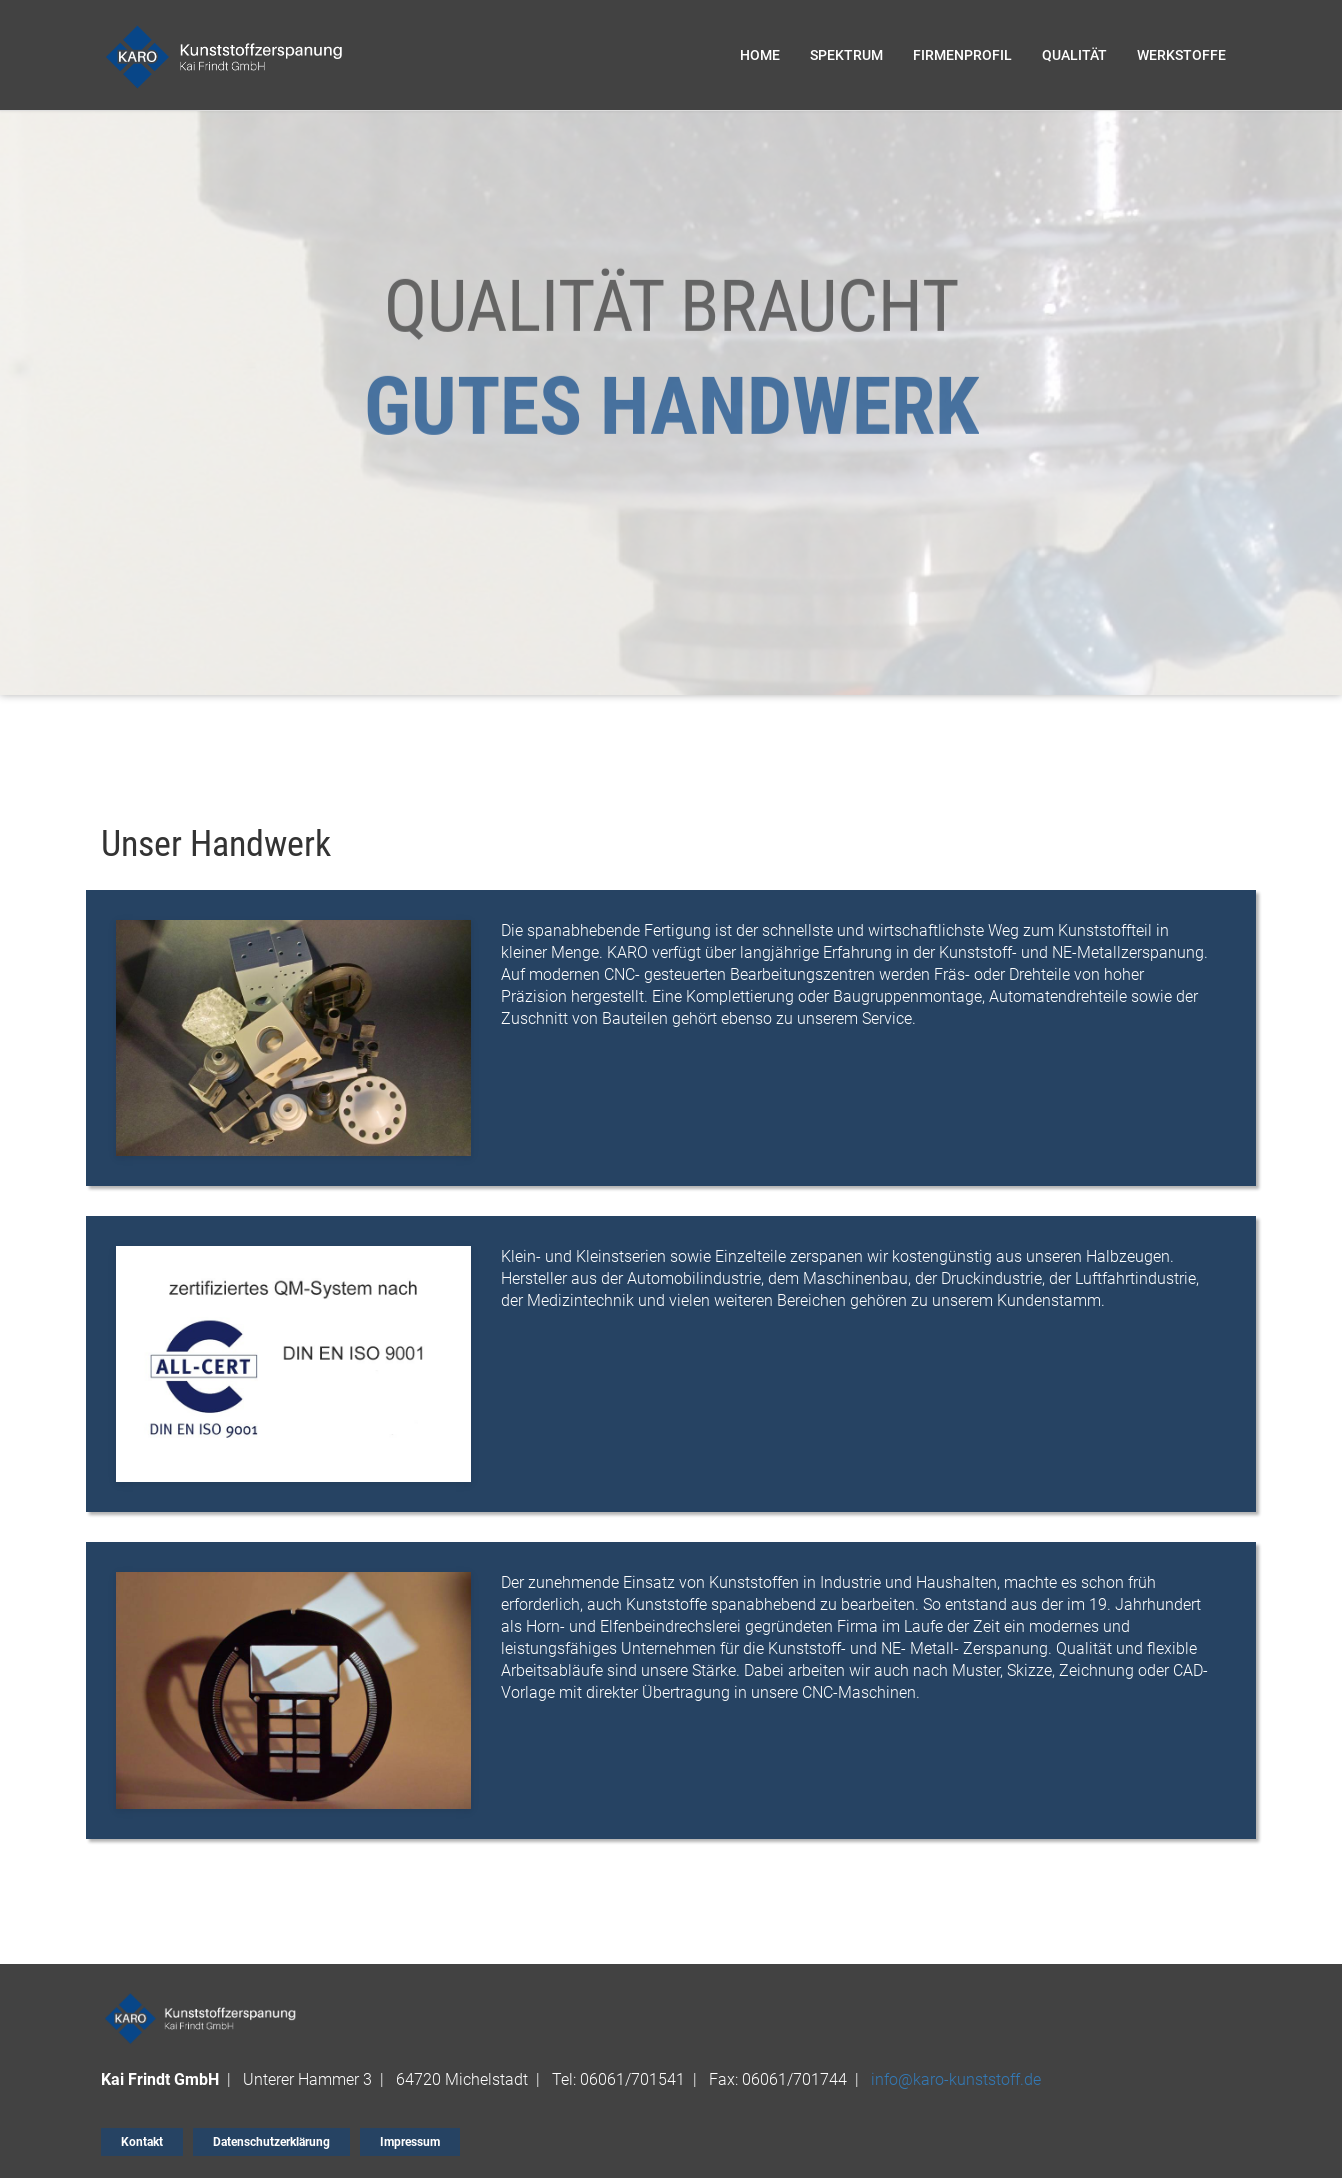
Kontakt (142, 2142)
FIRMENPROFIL (962, 55)
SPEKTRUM (846, 55)
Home (760, 55)
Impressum (410, 2142)
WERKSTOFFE (1181, 55)
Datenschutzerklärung (271, 2142)
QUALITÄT (1074, 55)
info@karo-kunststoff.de (956, 2079)
